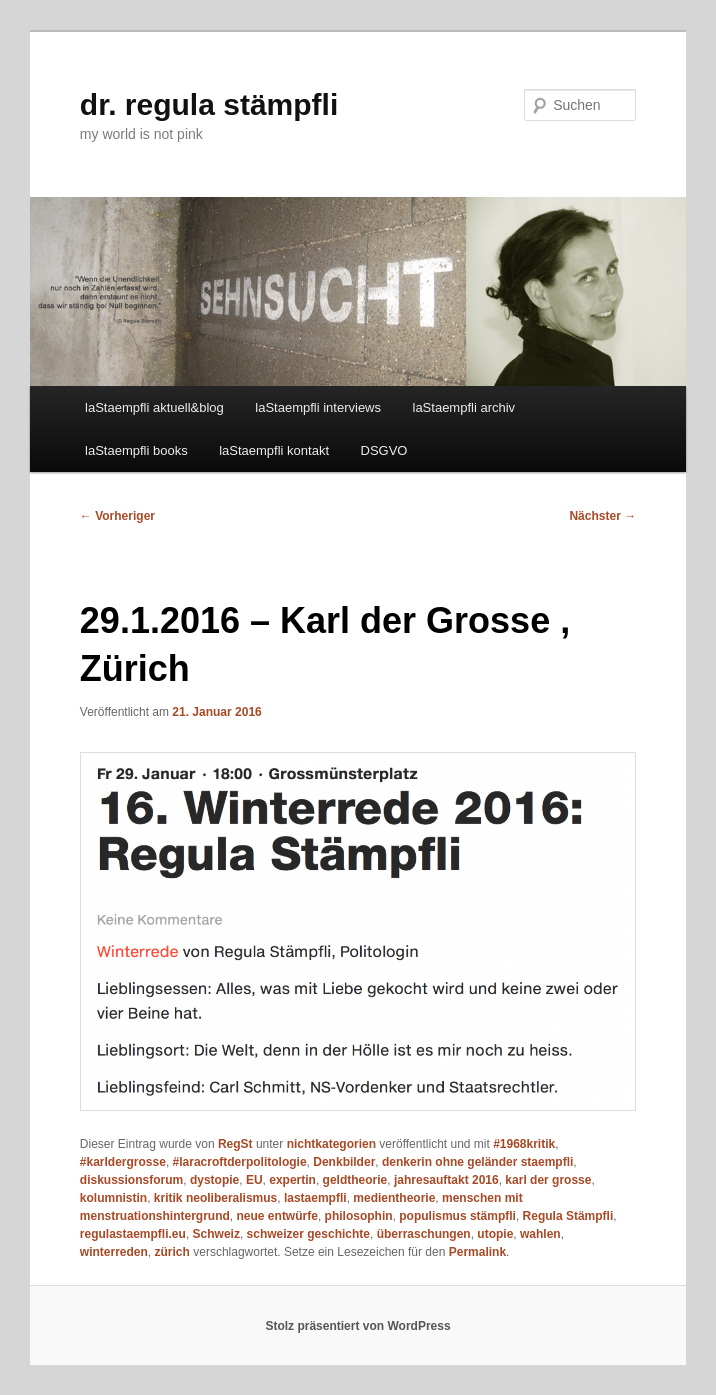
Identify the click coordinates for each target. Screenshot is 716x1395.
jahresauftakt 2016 (446, 1180)
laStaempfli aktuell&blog (154, 407)
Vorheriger (117, 516)
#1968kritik (524, 1144)
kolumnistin (113, 1198)
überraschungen (424, 1234)
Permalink (477, 1252)
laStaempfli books (136, 450)
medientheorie (394, 1198)
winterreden (114, 1252)
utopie (495, 1234)
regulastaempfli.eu (133, 1234)
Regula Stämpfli (568, 1216)
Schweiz (216, 1234)
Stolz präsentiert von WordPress (357, 1326)
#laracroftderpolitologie (240, 1162)
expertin (292, 1180)
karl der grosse (548, 1180)
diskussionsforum (131, 1180)
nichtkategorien (331, 1144)
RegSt (235, 1144)
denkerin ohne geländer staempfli (477, 1162)
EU (254, 1180)
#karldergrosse (123, 1162)
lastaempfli (315, 1198)
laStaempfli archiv (464, 407)
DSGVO (384, 450)
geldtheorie (355, 1180)
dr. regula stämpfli (209, 104)
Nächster (602, 516)
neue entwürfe (277, 1216)
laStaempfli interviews (318, 407)
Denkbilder (344, 1162)
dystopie (214, 1180)
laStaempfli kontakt (274, 450)
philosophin (359, 1216)
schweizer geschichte (308, 1234)
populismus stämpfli (457, 1216)
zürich (172, 1252)
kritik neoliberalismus (215, 1198)
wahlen (540, 1234)
